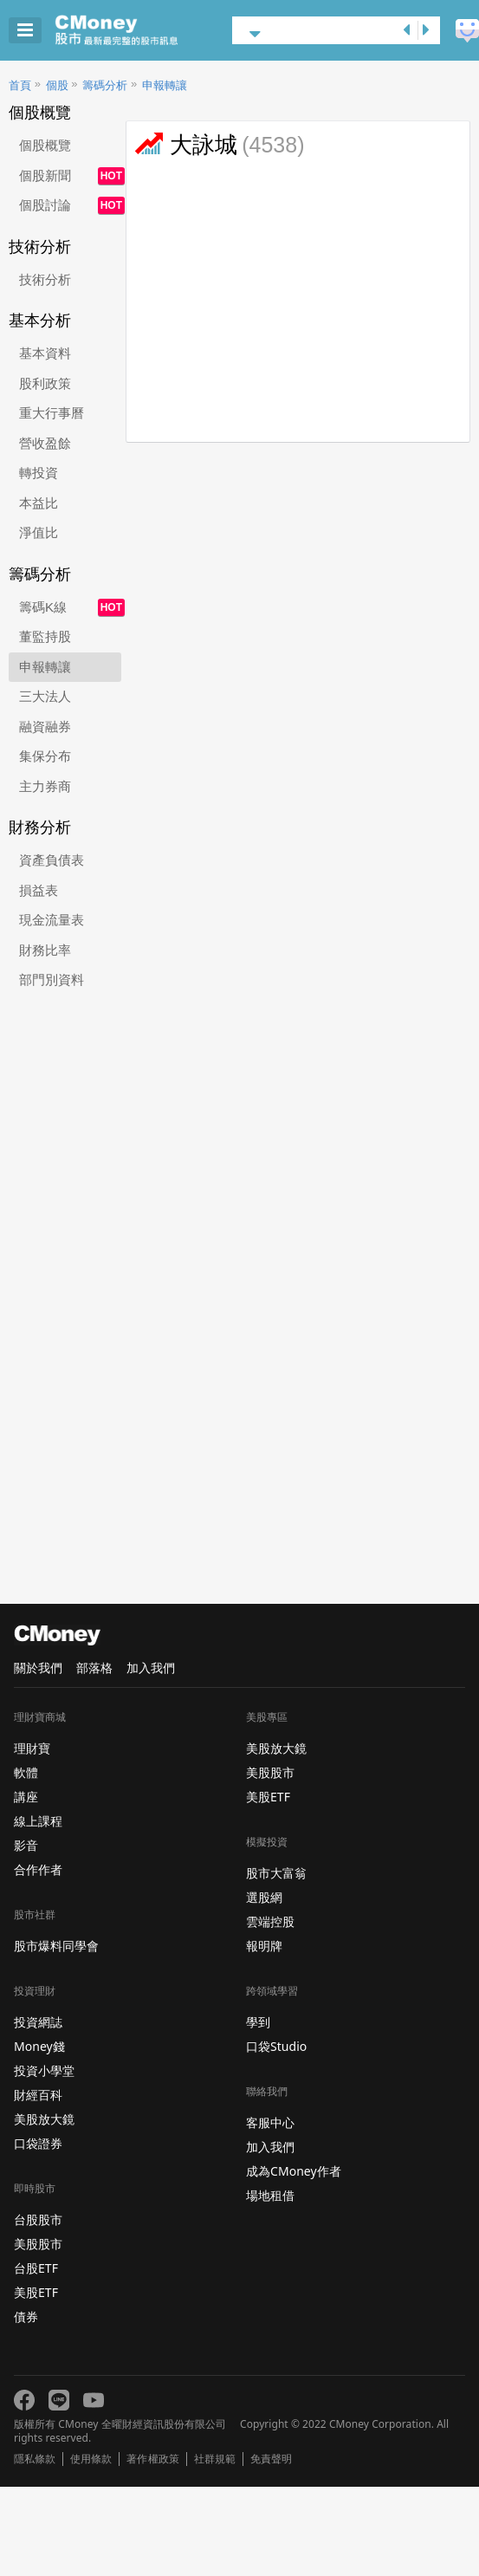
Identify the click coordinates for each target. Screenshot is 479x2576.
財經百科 (38, 2094)
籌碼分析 (104, 85)
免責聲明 (271, 2459)
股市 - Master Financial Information (143, 30)
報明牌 (264, 1945)
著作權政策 (152, 2459)
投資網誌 (38, 2022)
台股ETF (36, 2268)
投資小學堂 (44, 2070)
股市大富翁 (276, 1873)
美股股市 (38, 2243)
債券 (26, 2316)
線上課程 (38, 1821)
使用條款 (91, 2459)
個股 (57, 85)
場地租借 (270, 2195)
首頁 (20, 85)
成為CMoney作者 (293, 2171)
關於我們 (38, 1667)
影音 (26, 1845)
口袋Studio (276, 2046)
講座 (26, 1796)
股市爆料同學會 (56, 1945)
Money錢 (39, 2046)
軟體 (26, 1772)
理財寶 (32, 1748)
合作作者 (38, 1869)
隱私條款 (34, 2459)
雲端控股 (270, 1921)
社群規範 (215, 2459)
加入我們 (150, 1667)
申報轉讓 (164, 85)
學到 (258, 2022)
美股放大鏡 (44, 2119)
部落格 (94, 1667)
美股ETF (36, 2292)
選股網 (264, 1897)
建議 (467, 30)
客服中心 (270, 2122)
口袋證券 (38, 2143)
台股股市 (38, 2219)
